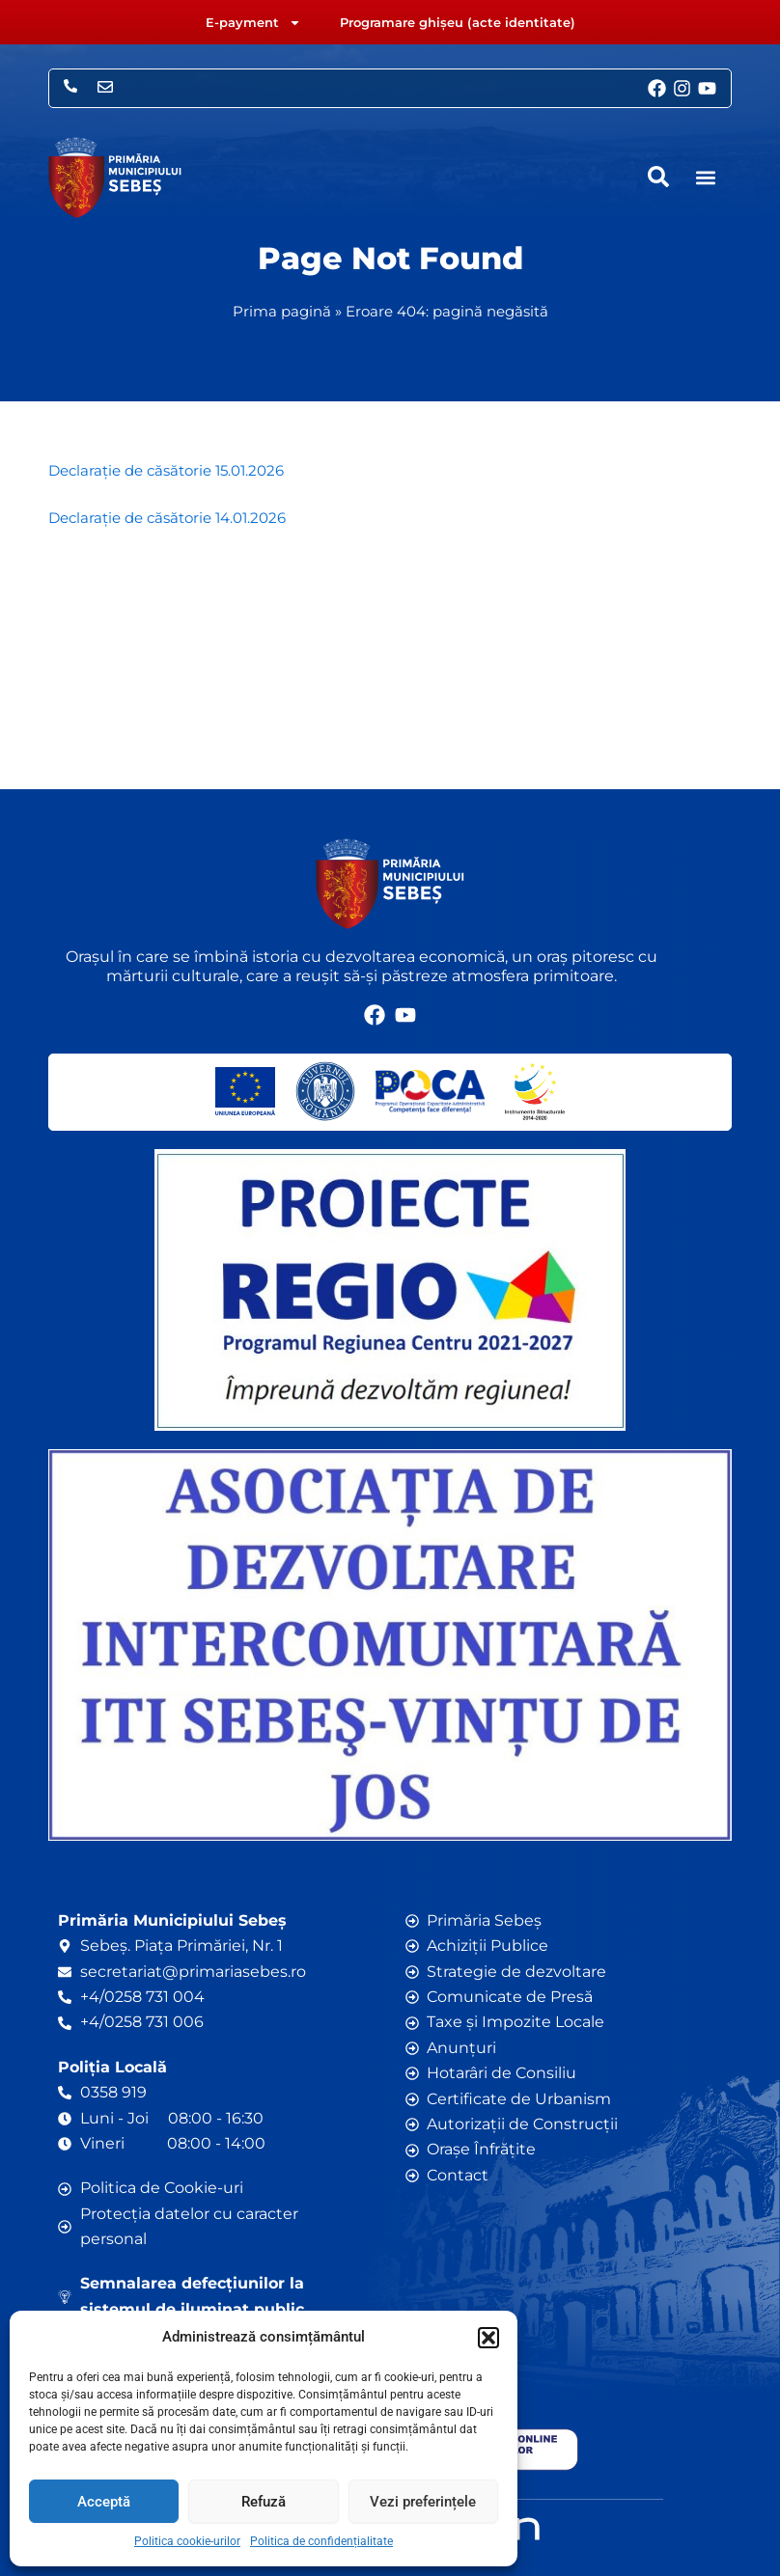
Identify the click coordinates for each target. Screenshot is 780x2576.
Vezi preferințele (423, 2501)
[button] (488, 2337)
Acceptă (103, 2501)
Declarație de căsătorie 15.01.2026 (166, 471)
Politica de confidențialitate (321, 2541)
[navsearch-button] (658, 176)
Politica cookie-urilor (187, 2541)
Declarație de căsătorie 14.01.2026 (167, 518)
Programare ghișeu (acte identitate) (457, 22)
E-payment (253, 23)
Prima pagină (282, 311)
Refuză (263, 2501)
